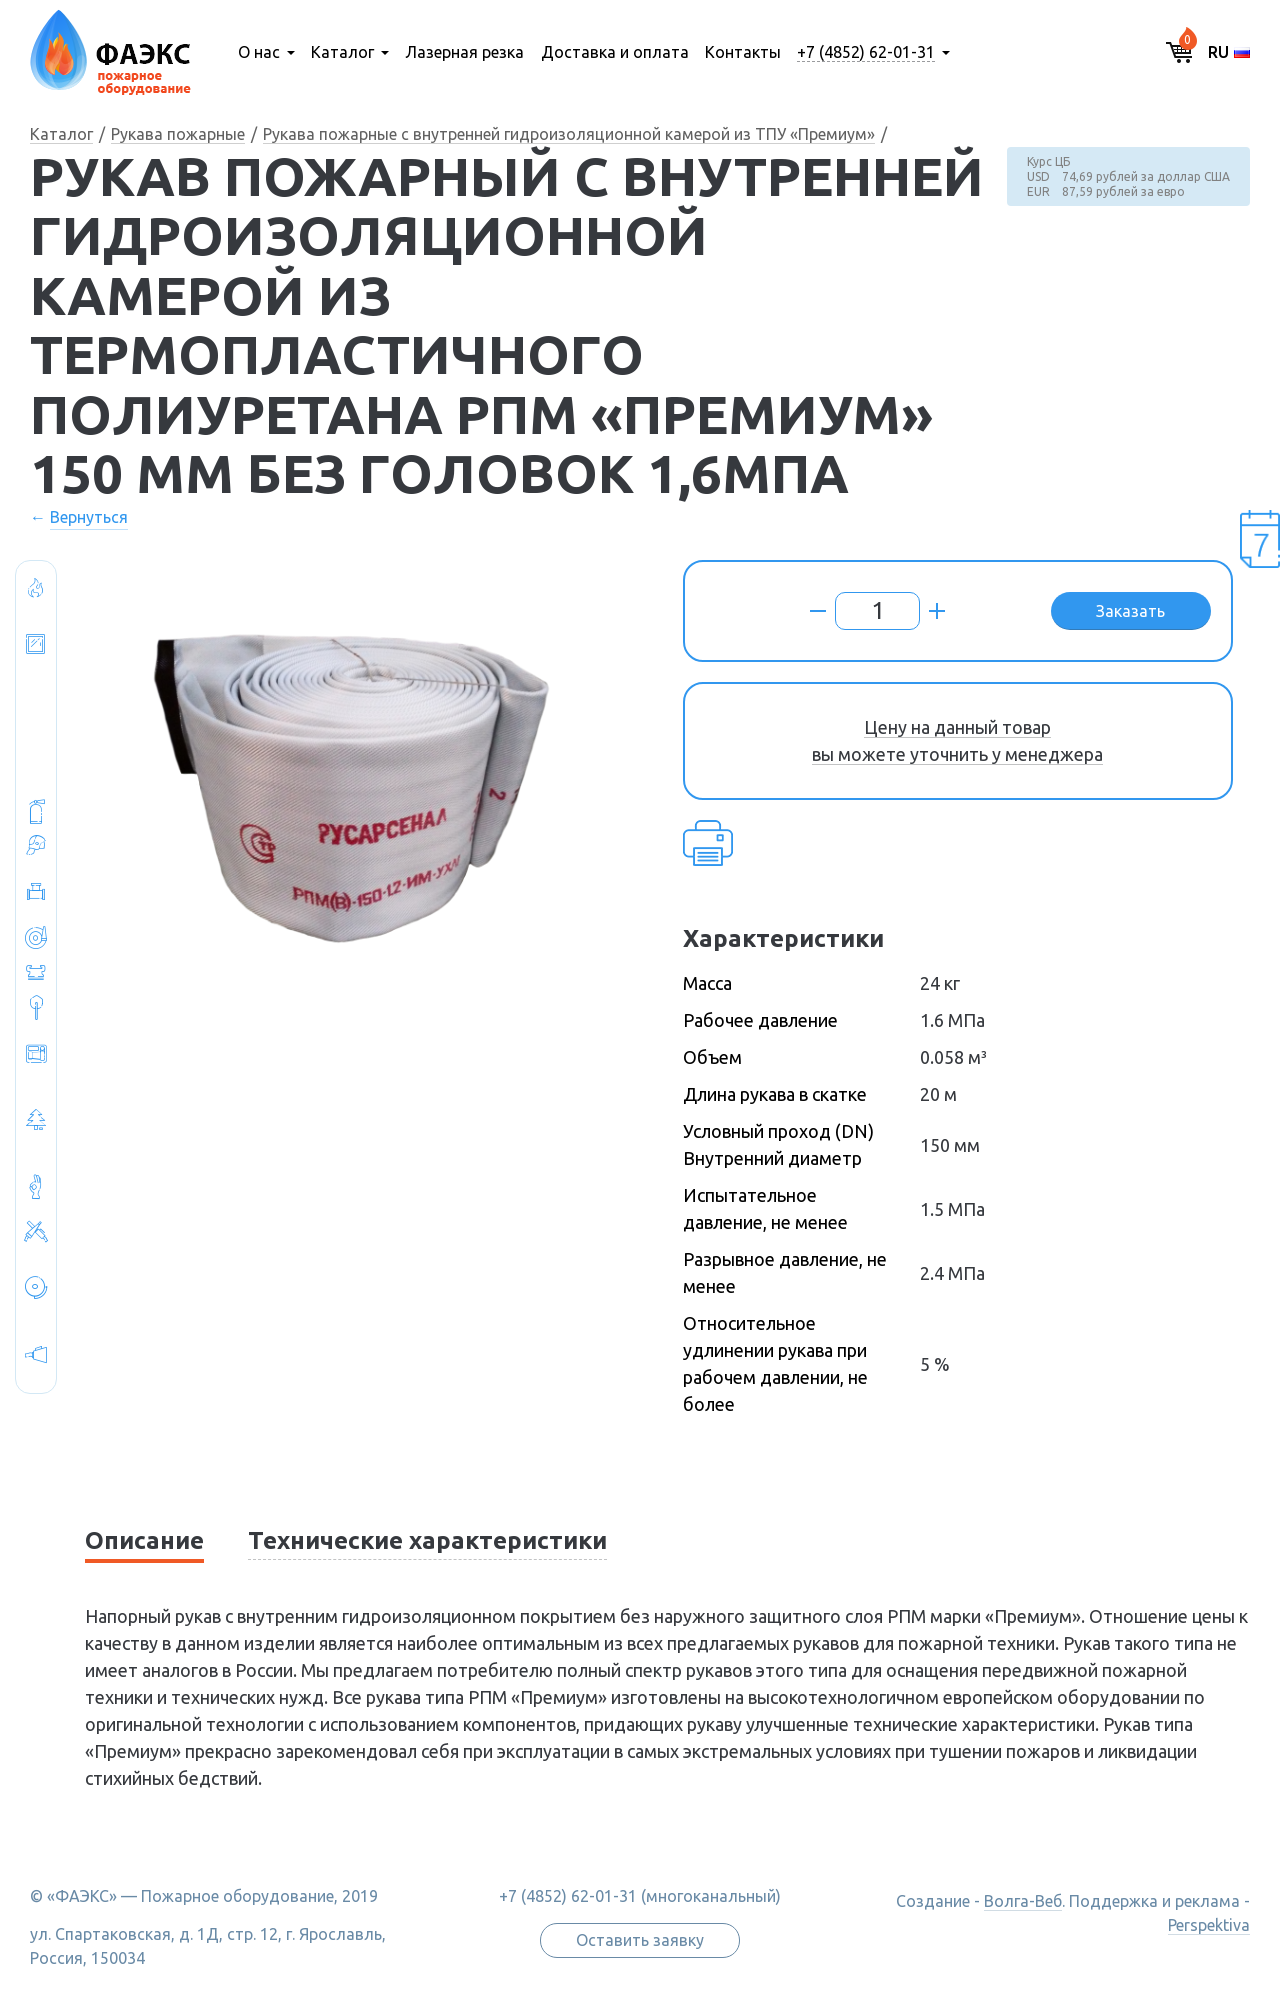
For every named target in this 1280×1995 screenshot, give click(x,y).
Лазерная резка (464, 52)
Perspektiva (1209, 1925)
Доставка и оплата (615, 52)
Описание (144, 1540)
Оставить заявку (640, 1940)
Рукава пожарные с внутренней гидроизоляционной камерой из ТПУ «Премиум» (569, 134)
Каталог (342, 52)
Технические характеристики (427, 1540)
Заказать (1130, 611)
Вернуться (89, 517)
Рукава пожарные (178, 134)
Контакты (743, 52)
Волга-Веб (1023, 1901)
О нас (259, 52)
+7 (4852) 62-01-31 (866, 52)
